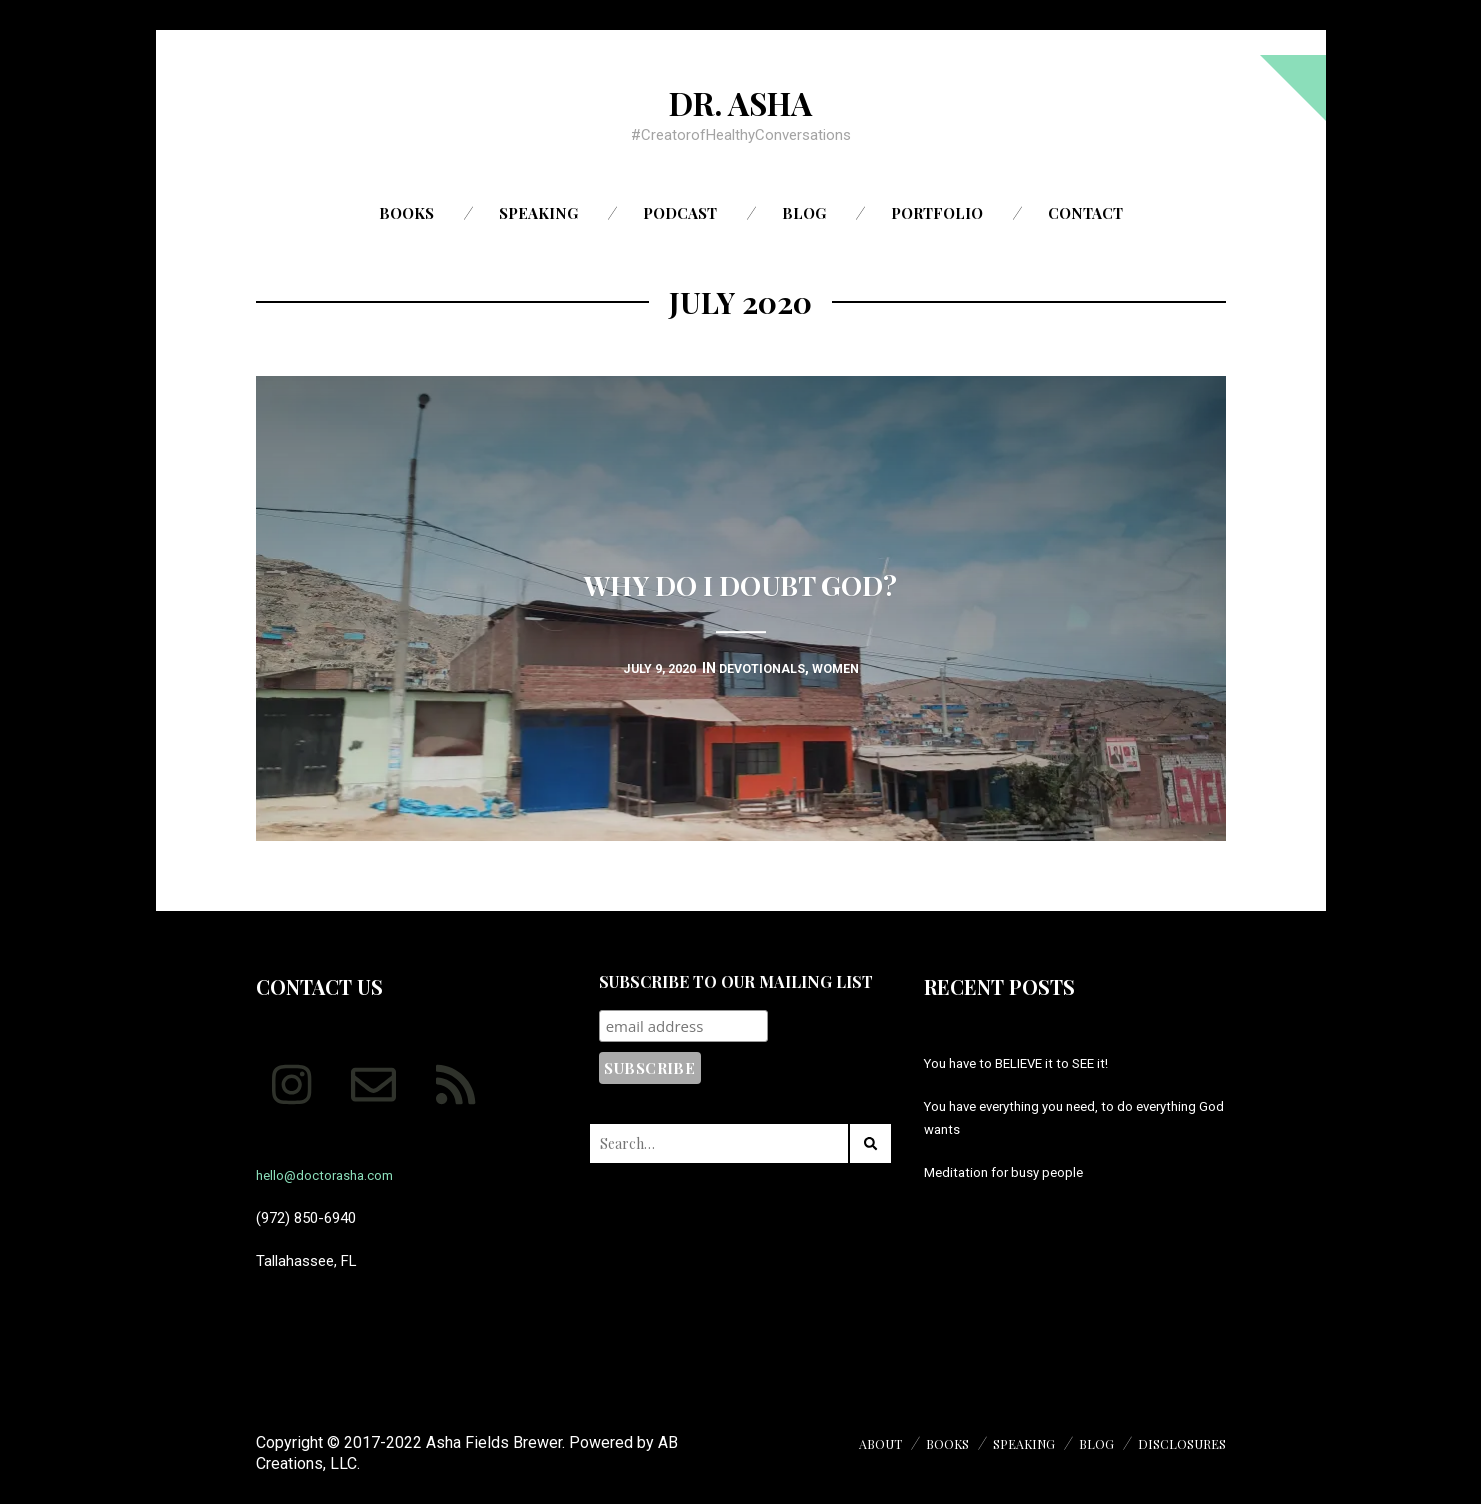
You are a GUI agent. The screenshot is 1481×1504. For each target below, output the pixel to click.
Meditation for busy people (1012, 1172)
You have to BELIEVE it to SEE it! (1029, 1063)
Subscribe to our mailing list (736, 981)
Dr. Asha (741, 101)
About (852, 1443)
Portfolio (937, 213)
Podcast (680, 213)
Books (406, 213)
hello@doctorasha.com (333, 1175)
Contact (1085, 213)
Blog (804, 213)
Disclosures (1177, 1443)
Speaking (538, 213)
